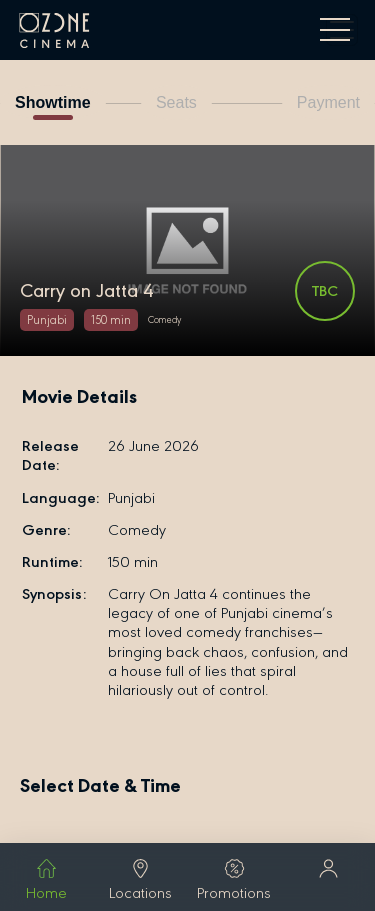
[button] (328, 870)
